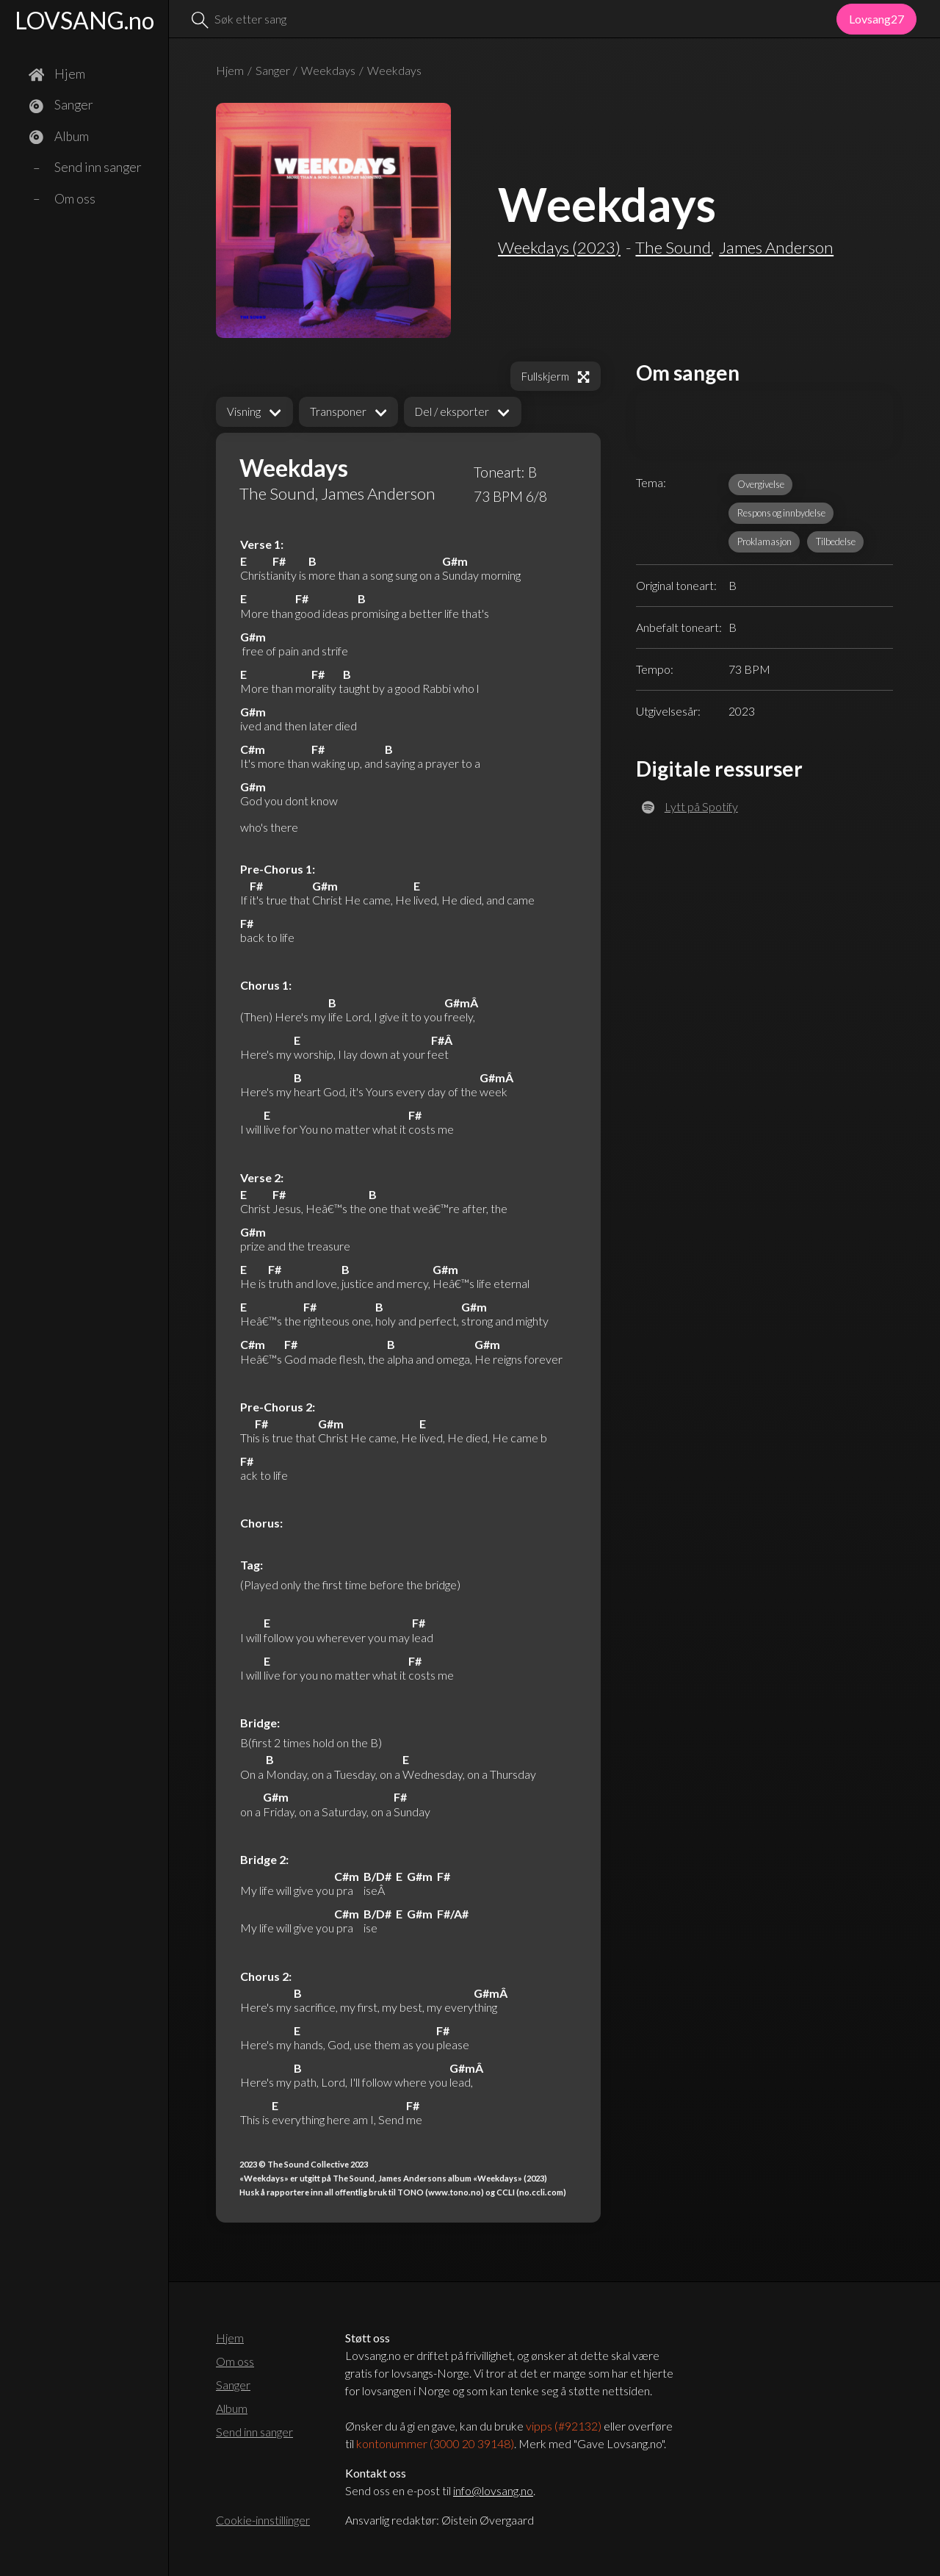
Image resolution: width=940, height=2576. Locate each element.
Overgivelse (760, 484)
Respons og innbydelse (781, 513)
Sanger (273, 70)
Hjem (230, 70)
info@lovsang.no (493, 2490)
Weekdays (328, 70)
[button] (254, 412)
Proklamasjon (764, 541)
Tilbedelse (836, 541)
